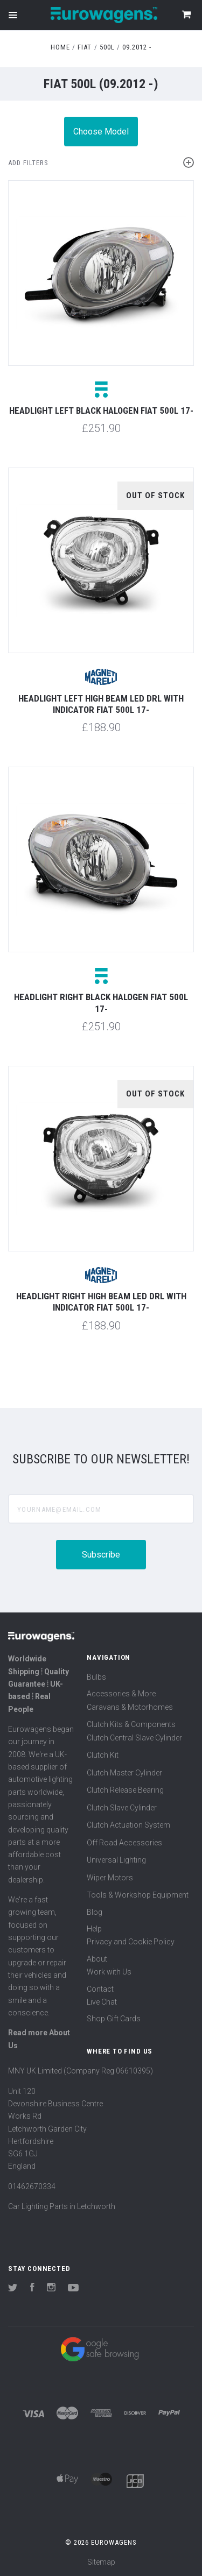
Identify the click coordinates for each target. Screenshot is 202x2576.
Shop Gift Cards (114, 2018)
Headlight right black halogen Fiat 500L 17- (101, 1003)
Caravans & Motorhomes (130, 1707)
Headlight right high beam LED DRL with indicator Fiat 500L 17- (101, 1302)
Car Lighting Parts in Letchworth (61, 2206)
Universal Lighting (116, 1860)
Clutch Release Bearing (125, 1790)
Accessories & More (121, 1693)
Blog (94, 1912)
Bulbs (96, 1677)
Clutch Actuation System (128, 1825)
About (97, 1959)
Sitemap (101, 2562)
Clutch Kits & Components (131, 1724)
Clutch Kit (103, 1755)
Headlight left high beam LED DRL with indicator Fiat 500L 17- (101, 704)
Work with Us (109, 1972)
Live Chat (102, 2002)
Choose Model (101, 131)
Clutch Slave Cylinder (122, 1807)
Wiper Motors (110, 1877)
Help (94, 1928)
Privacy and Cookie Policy (131, 1941)
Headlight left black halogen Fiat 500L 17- (101, 410)
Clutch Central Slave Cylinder (134, 1737)
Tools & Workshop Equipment (138, 1895)
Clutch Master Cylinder (124, 1772)
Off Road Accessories (124, 1842)
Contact (100, 1989)
